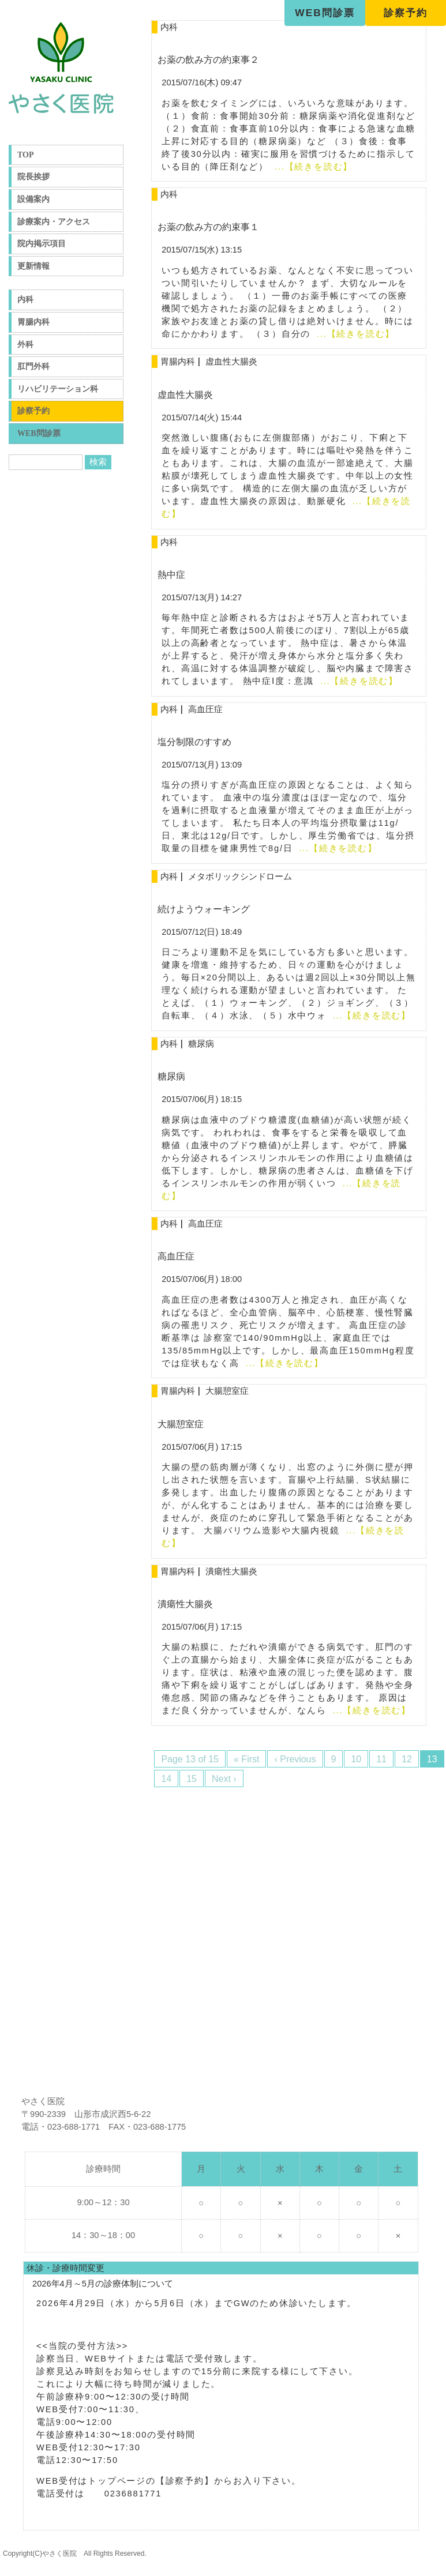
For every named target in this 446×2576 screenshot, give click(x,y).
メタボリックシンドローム (240, 876)
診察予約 (406, 12)
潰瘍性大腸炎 (231, 1571)
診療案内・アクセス (53, 221)
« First (246, 1759)
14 (166, 1779)
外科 (25, 344)
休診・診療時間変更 (65, 2268)
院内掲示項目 (41, 243)
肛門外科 (33, 366)
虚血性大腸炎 (231, 361)
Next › (224, 1779)
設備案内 (33, 199)
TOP (25, 155)
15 (191, 1779)
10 (356, 1759)
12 (407, 1759)
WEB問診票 (324, 12)
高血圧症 (205, 709)
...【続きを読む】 (312, 166)
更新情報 (33, 266)
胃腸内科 (33, 322)
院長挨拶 (33, 176)
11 (381, 1759)
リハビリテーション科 (57, 389)
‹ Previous (295, 1759)
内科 (25, 299)
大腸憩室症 (227, 1391)
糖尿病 (201, 1043)
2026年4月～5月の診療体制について (102, 2283)
